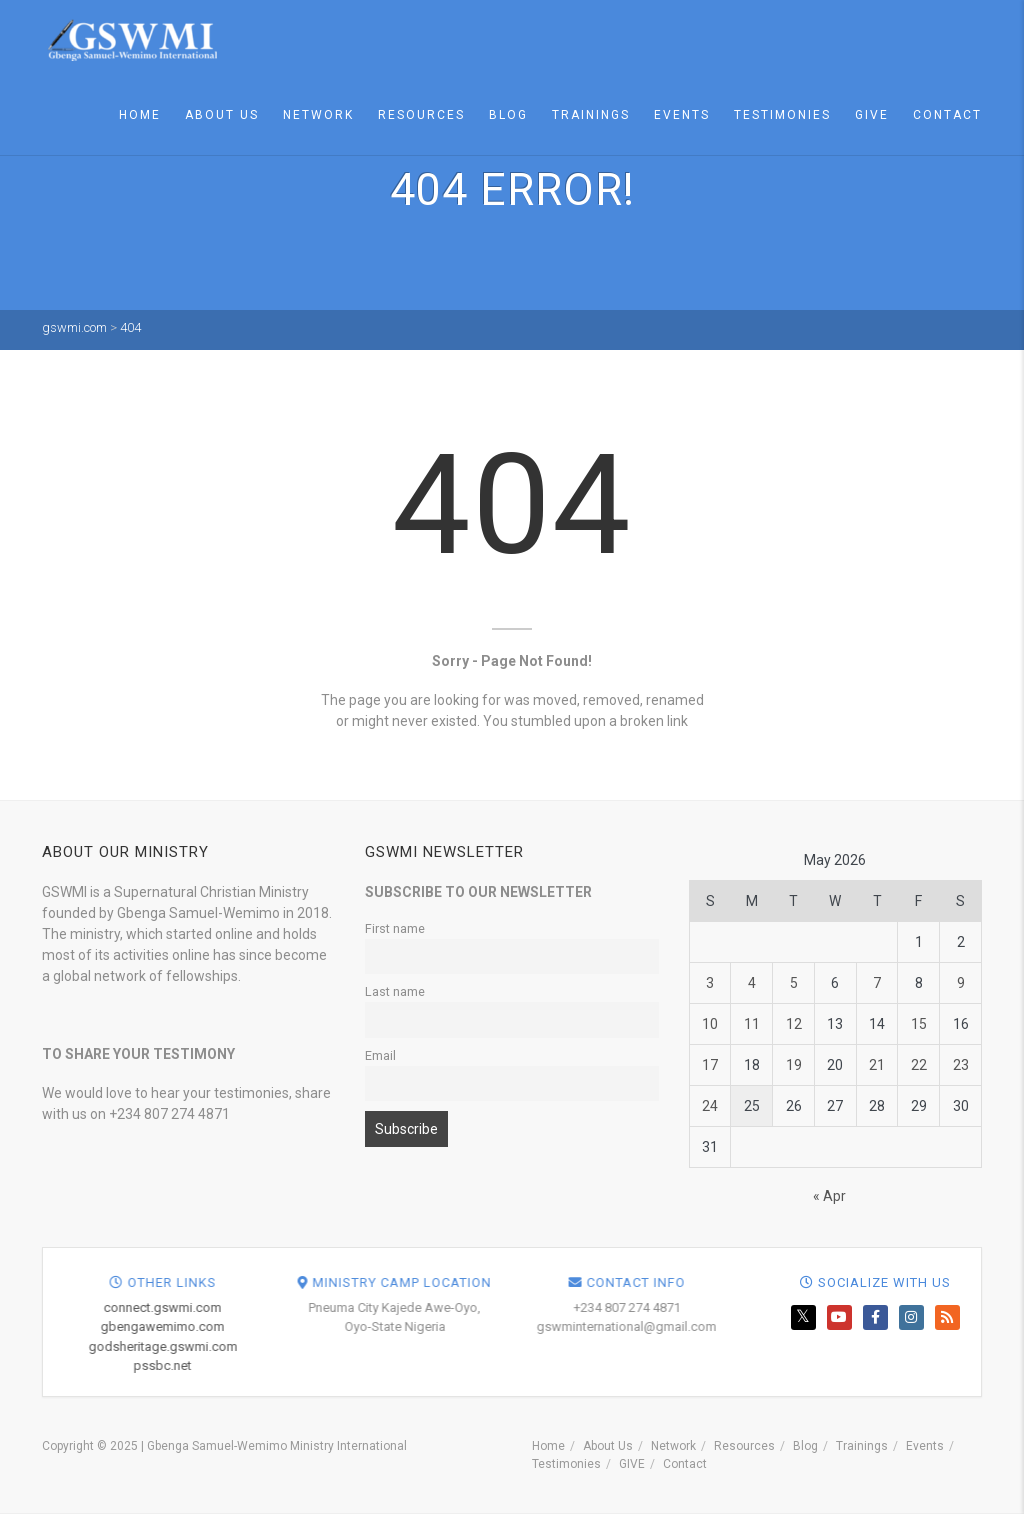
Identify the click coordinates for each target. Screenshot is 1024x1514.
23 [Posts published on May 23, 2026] (961, 1065)
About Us (222, 115)
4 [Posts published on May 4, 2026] (752, 983)
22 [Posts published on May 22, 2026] (919, 1065)
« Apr (829, 1196)
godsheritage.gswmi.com (530, 1346)
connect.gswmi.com (530, 1307)
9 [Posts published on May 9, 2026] (961, 983)
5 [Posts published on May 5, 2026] (794, 983)
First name (395, 928)
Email (380, 1055)
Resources (421, 115)
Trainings (591, 115)
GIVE (872, 115)
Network (318, 115)
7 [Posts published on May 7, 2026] (877, 983)
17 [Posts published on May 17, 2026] (710, 1065)
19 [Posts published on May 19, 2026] (794, 1065)
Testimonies (782, 115)
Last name (395, 991)
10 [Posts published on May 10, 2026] (710, 1024)
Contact (947, 115)
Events (682, 115)
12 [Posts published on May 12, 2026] (794, 1024)
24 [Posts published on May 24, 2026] (710, 1106)
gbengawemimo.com (530, 1326)
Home (140, 115)
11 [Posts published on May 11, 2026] (752, 1024)
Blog (508, 115)
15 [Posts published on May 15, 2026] (919, 1024)
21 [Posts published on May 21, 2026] (877, 1065)
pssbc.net (530, 1365)
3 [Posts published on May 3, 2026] (710, 983)
